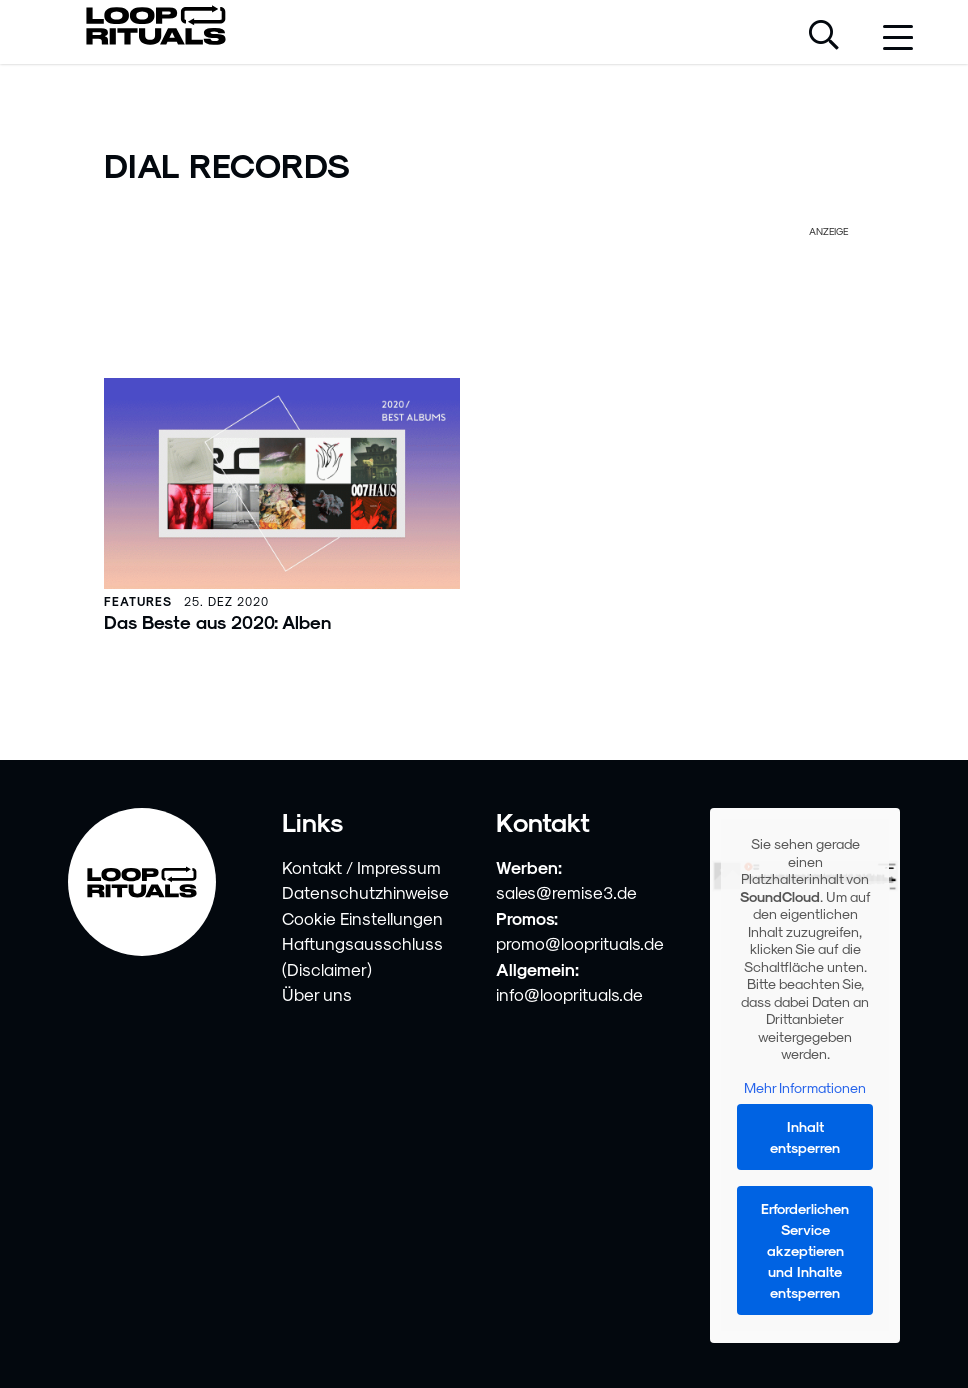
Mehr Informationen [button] (805, 1087)
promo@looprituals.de (580, 943)
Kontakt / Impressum (361, 867)
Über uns (317, 994)
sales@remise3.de (566, 892)
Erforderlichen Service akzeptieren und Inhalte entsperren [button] (805, 1251)
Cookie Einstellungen (362, 918)
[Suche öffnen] (824, 37)
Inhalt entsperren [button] (805, 1138)
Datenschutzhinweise (365, 892)
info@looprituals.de (569, 994)
